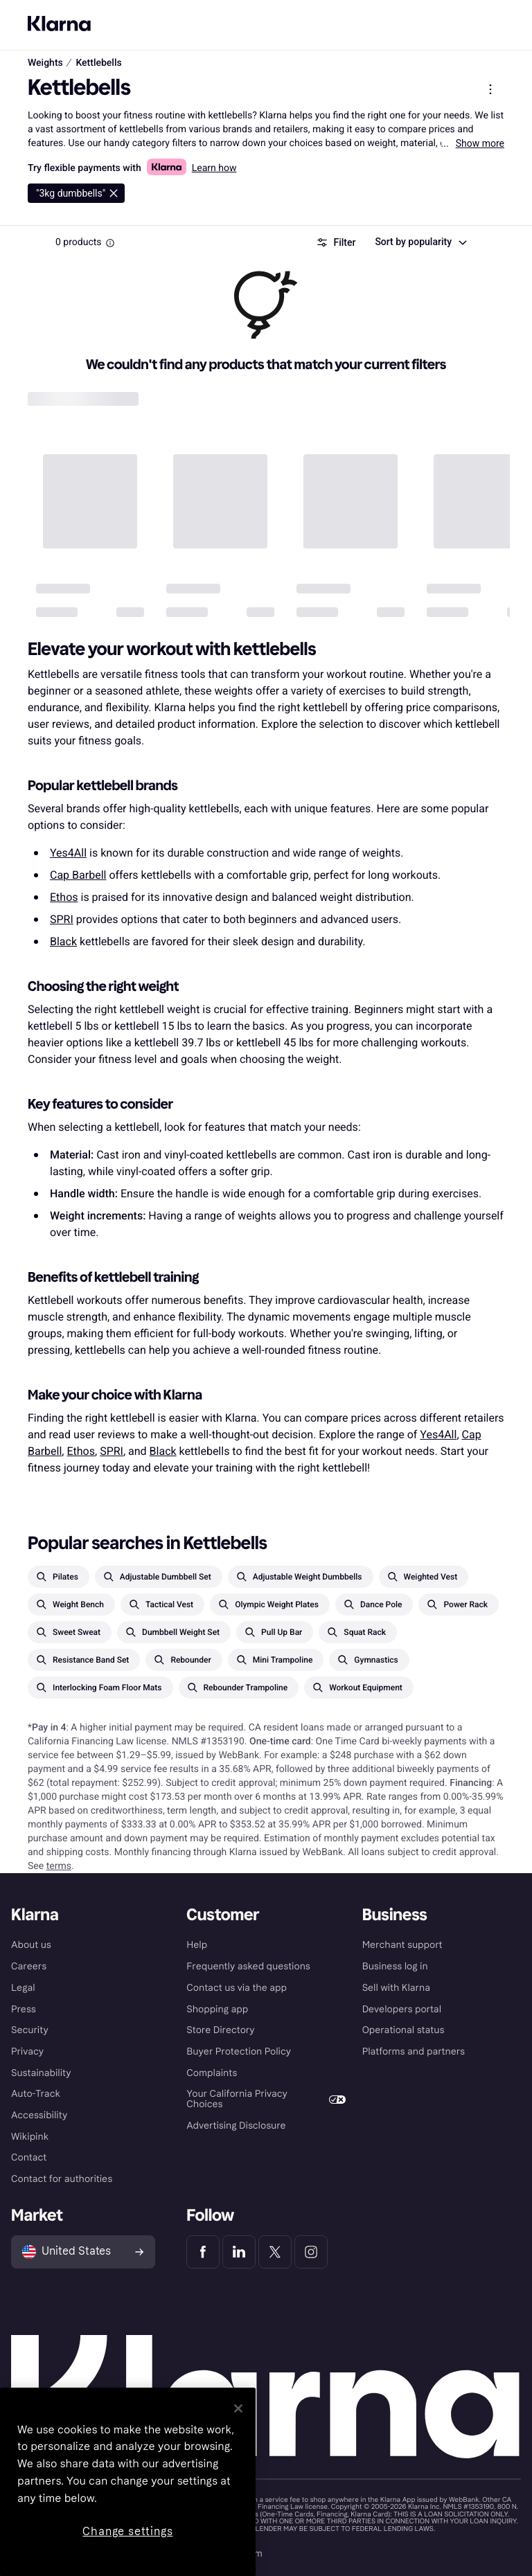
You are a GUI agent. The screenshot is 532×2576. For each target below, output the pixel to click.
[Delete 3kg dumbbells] (76, 193)
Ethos (64, 897)
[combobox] (420, 242)
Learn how (214, 168)
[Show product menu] (490, 89)
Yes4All (68, 852)
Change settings (127, 2531)
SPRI (61, 919)
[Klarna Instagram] (311, 2252)
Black (63, 941)
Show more (480, 143)
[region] (128, 2482)
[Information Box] (110, 243)
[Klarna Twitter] (275, 2252)
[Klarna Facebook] (203, 2252)
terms (58, 1866)
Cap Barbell (78, 875)
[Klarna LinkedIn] (239, 2252)
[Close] (238, 2408)
